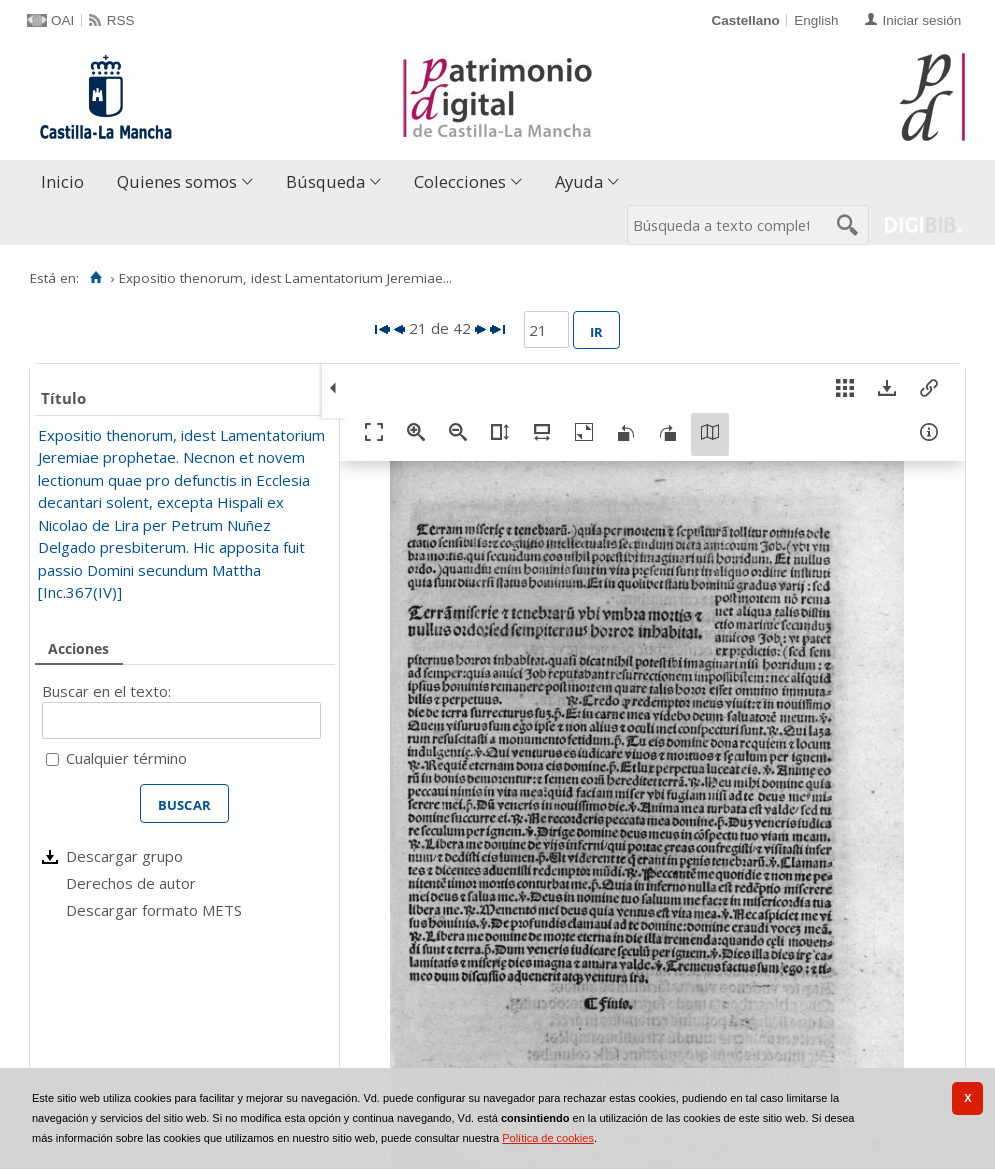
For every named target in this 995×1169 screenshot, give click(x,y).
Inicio (62, 181)
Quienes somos (177, 181)
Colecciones (460, 181)
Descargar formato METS (154, 910)
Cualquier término (126, 758)
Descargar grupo (124, 856)
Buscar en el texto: (106, 691)
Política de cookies (548, 1138)
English (816, 20)
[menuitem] (67, 182)
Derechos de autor (131, 883)
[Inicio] (95, 278)
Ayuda (579, 181)
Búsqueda (325, 181)
